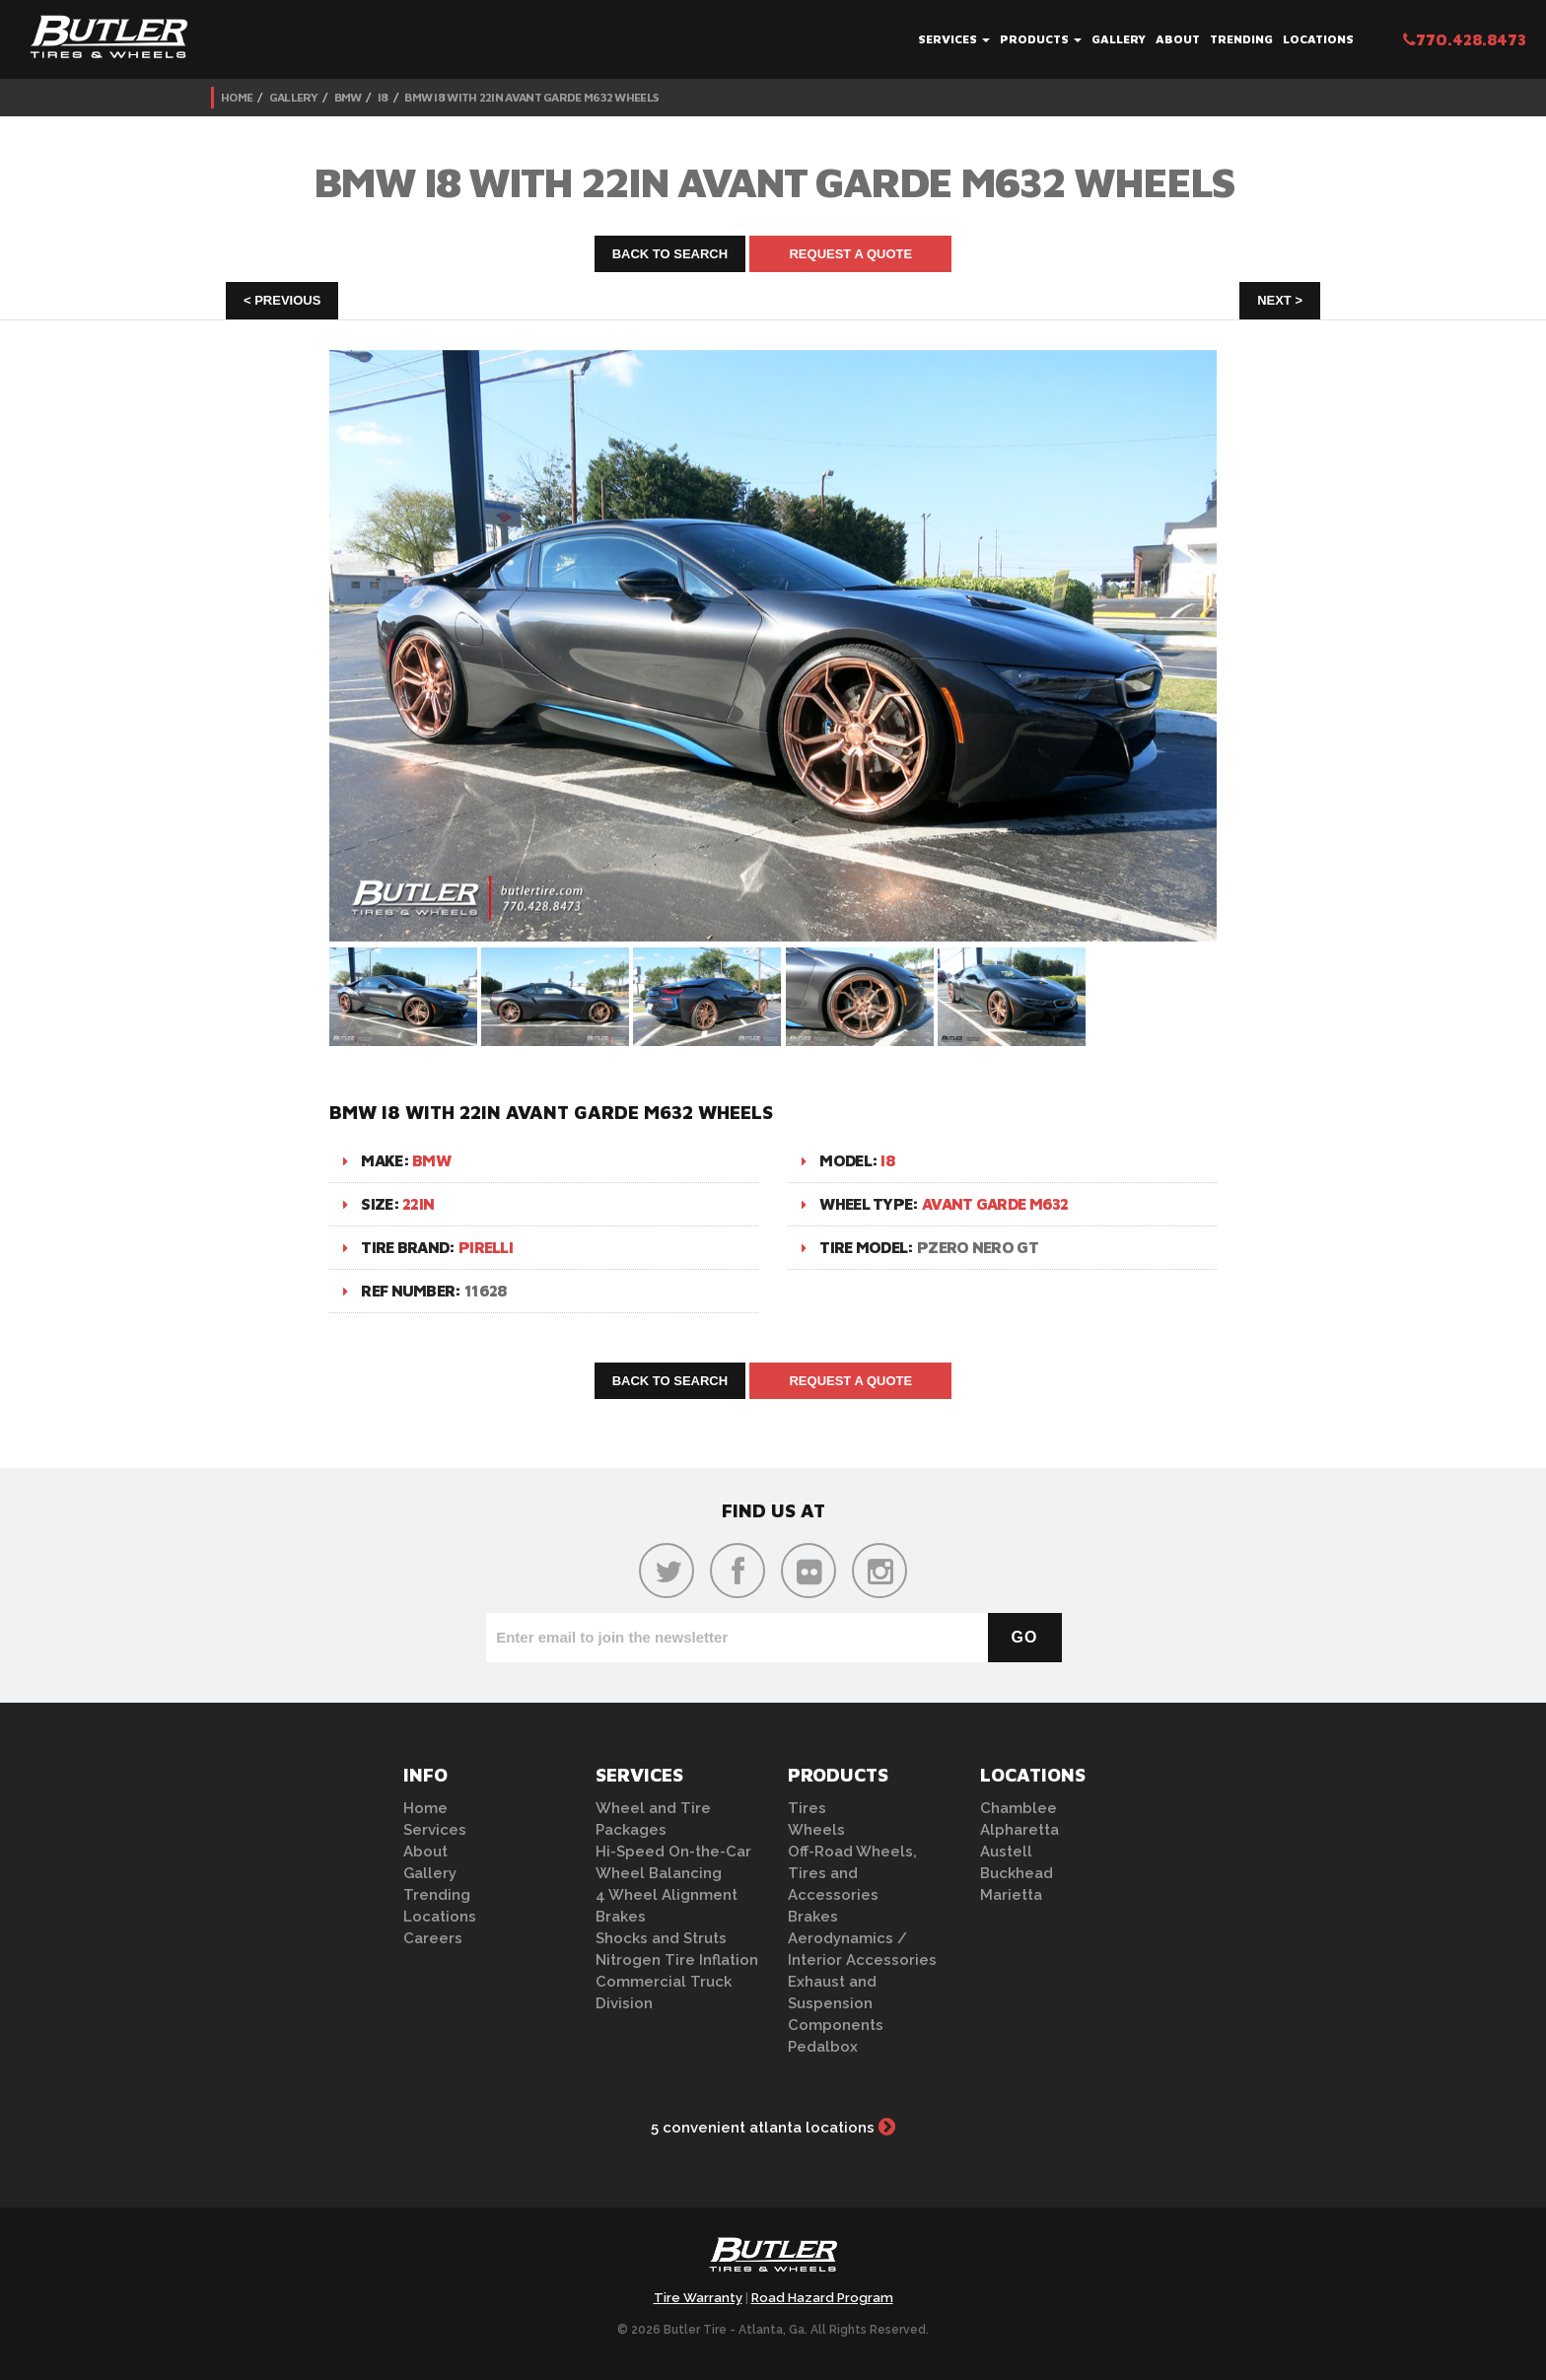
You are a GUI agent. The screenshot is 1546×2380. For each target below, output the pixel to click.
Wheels (816, 1830)
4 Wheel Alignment (667, 1895)
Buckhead (1016, 1873)
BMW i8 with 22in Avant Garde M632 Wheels (531, 97)
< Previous (282, 300)
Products (1041, 39)
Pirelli (485, 1247)
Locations (1318, 39)
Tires (807, 1808)
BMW (348, 97)
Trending (1241, 39)
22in (418, 1204)
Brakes (621, 1916)
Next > (1279, 300)
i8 (383, 97)
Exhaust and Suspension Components (835, 2003)
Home (236, 97)
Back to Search (670, 253)
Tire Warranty (698, 2297)
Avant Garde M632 (995, 1204)
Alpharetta (1019, 1830)
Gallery (1118, 39)
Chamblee (1018, 1808)
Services (954, 39)
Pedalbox (823, 2047)
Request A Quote (850, 253)
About (1178, 39)
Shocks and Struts (661, 1938)
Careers (432, 1938)
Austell (1006, 1851)
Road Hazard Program (822, 2297)
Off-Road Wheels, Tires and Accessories (852, 1873)
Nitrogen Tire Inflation (677, 1960)
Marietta (1011, 1895)
